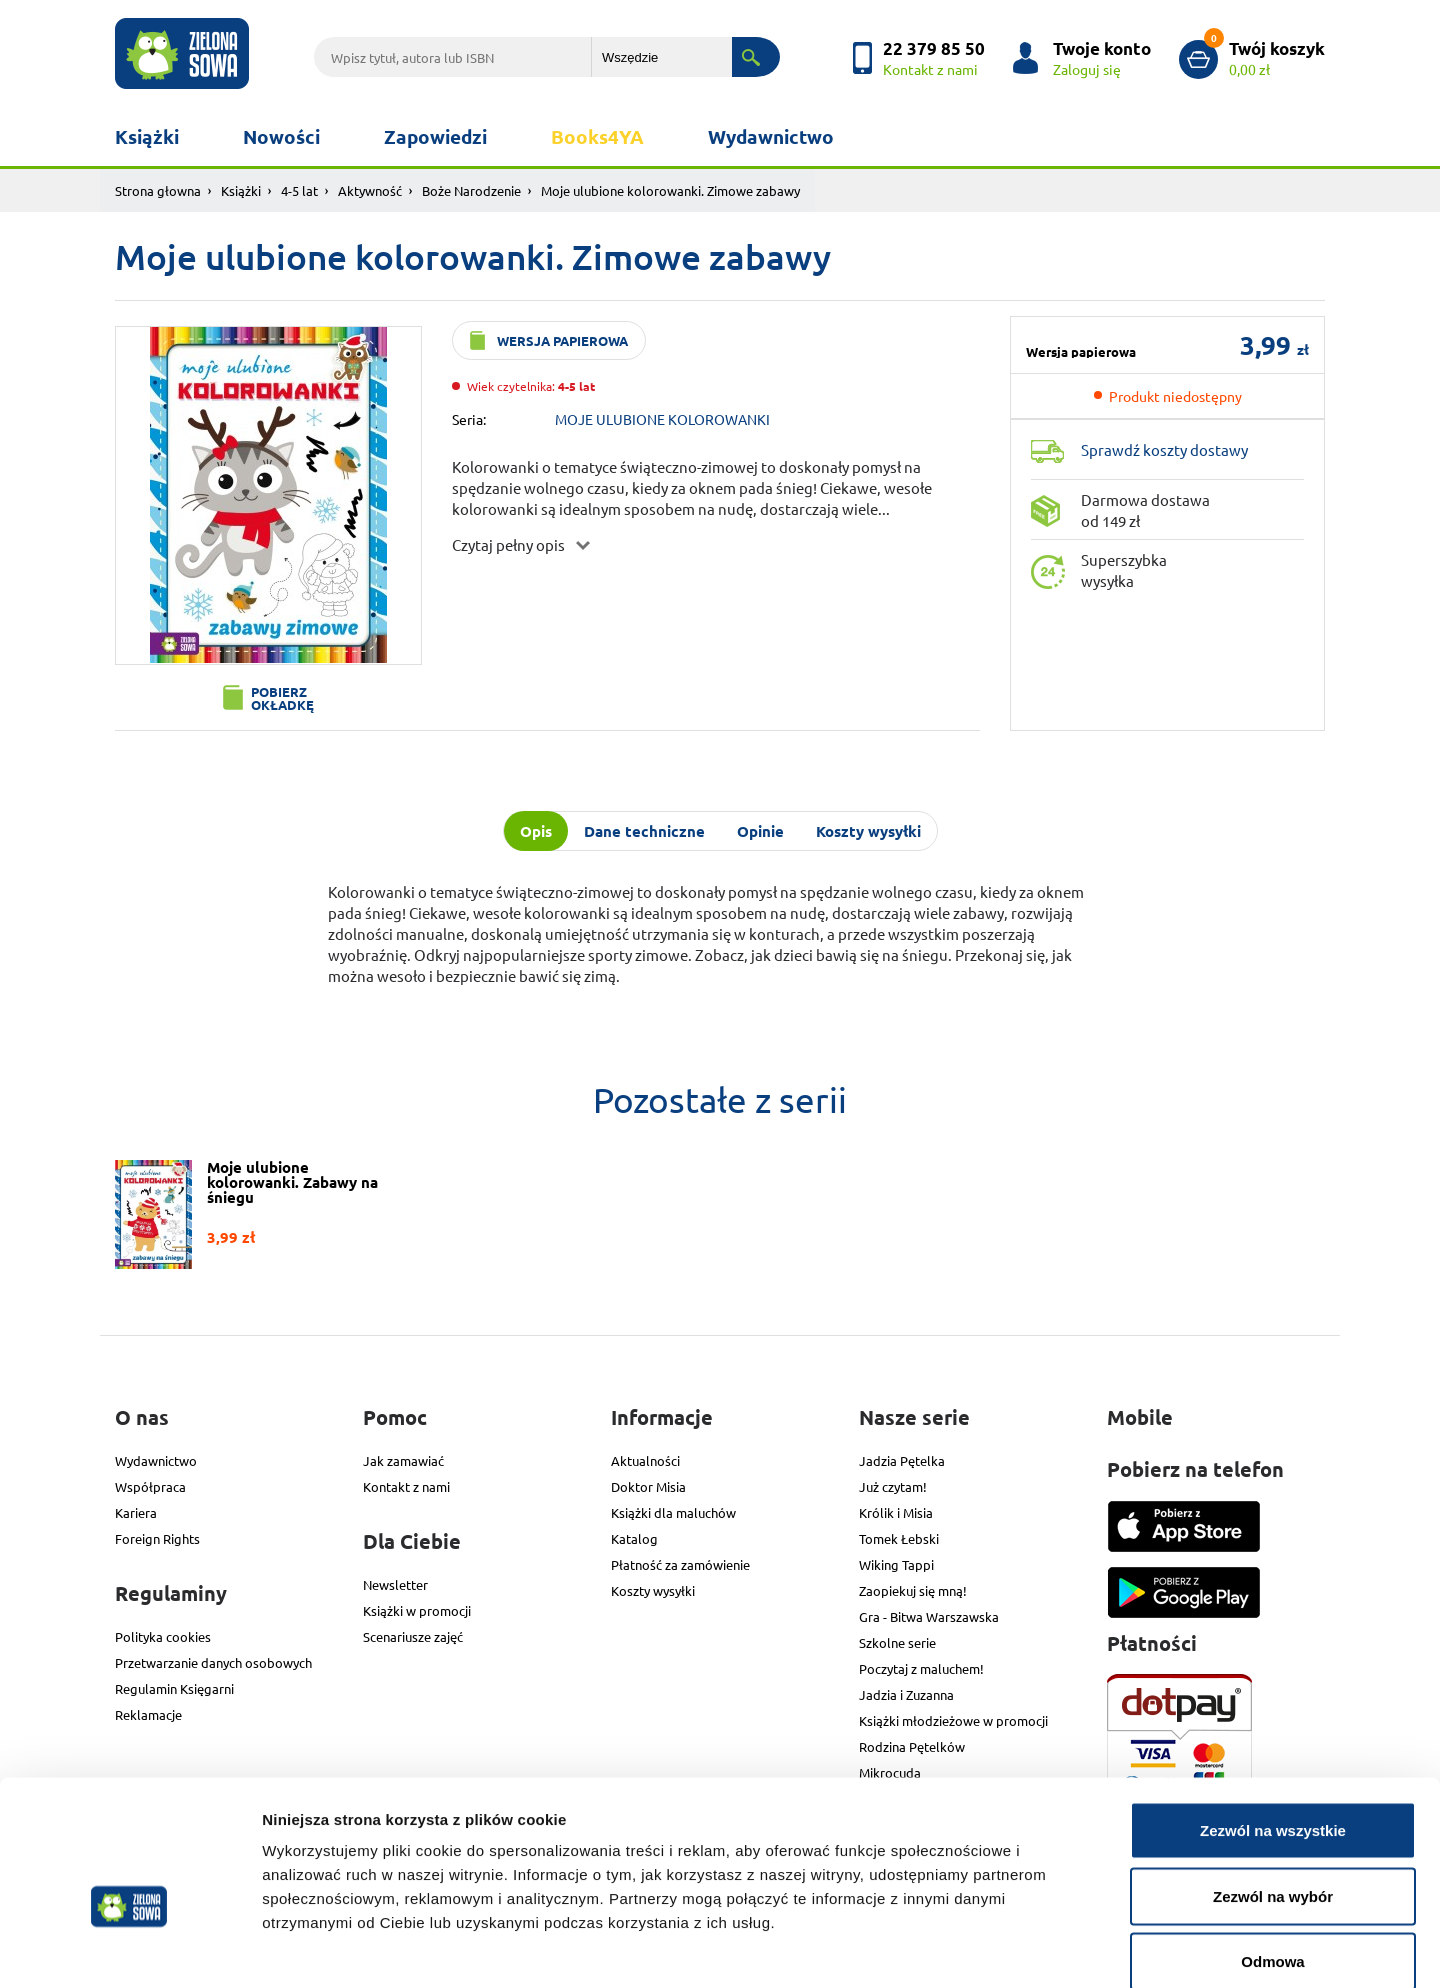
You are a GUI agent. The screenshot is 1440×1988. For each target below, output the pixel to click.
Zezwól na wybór (1273, 1791)
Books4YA (597, 136)
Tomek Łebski (899, 1538)
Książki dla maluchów (673, 1512)
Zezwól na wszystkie (1273, 1725)
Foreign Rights (157, 1538)
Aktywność (370, 190)
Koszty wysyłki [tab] (868, 831)
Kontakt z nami (406, 1486)
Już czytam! (893, 1486)
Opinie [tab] (760, 831)
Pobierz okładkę (282, 698)
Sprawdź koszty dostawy (1164, 449)
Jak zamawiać (403, 1460)
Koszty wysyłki (653, 1590)
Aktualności (645, 1460)
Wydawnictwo (771, 136)
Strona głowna (158, 190)
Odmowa (1272, 1856)
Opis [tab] (536, 831)
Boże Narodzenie (471, 190)
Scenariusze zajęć (413, 1636)
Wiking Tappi (896, 1564)
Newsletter (395, 1584)
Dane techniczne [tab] (644, 831)
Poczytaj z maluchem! (921, 1668)
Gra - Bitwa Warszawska (929, 1616)
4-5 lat (299, 190)
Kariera (136, 1512)
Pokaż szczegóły (1067, 1948)
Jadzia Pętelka (902, 1460)
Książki (147, 136)
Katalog (634, 1538)
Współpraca (150, 1486)
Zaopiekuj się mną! (913, 1590)
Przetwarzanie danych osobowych (213, 1662)
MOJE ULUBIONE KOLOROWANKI (662, 419)
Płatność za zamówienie (680, 1564)
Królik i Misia (896, 1512)
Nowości (281, 136)
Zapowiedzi (435, 136)
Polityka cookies (163, 1636)
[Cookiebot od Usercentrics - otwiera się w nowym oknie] (129, 1949)
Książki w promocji (417, 1610)
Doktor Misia (648, 1486)
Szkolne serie (897, 1642)
